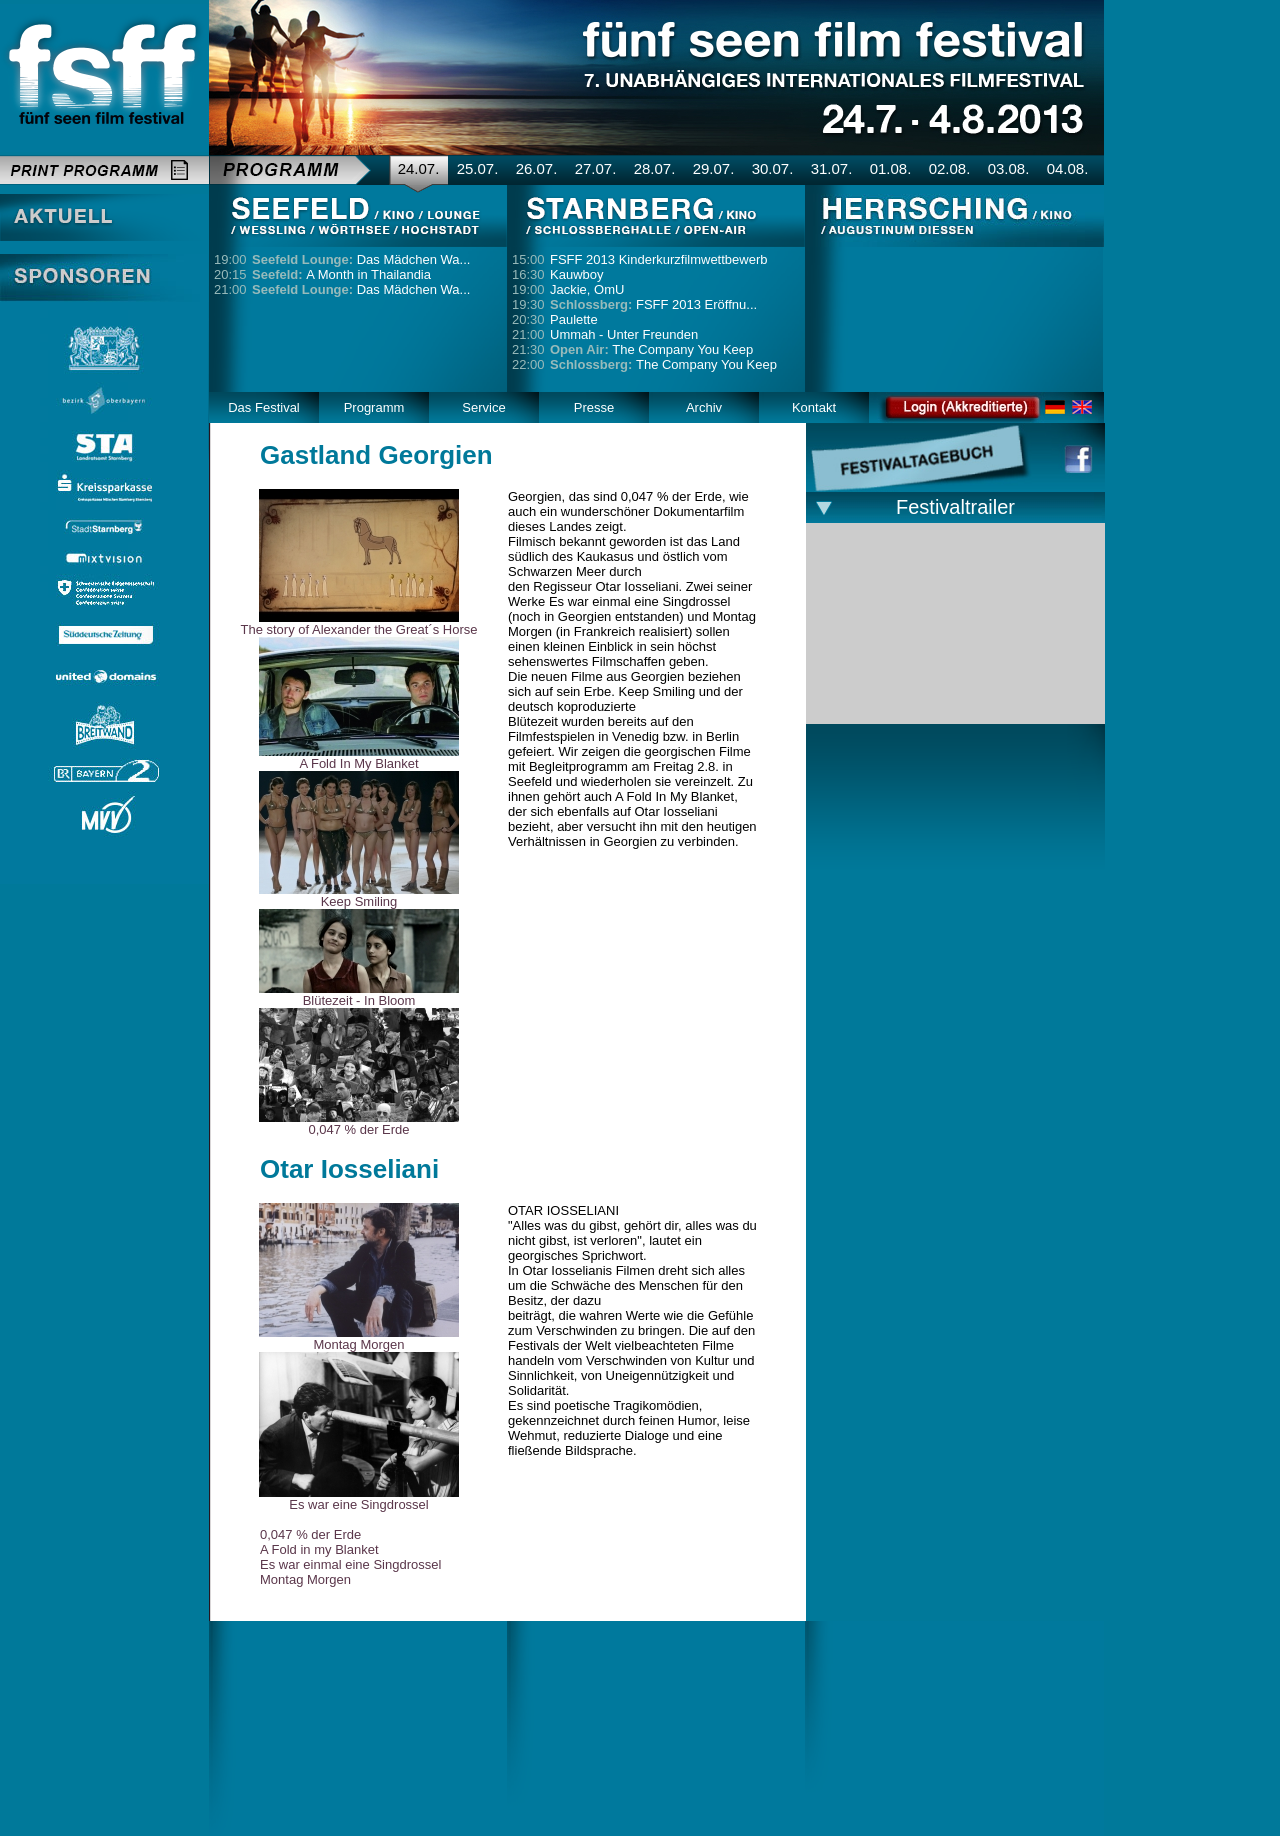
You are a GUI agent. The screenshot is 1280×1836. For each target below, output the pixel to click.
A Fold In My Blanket (358, 763)
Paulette (574, 319)
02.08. (950, 168)
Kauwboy (576, 274)
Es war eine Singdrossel (358, 1504)
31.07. (832, 168)
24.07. (419, 168)
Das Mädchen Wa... (361, 259)
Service (483, 407)
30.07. (773, 168)
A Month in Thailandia (341, 274)
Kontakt (814, 407)
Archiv (704, 407)
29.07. (714, 168)
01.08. (891, 168)
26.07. (537, 168)
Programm (374, 407)
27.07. (596, 168)
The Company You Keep (651, 349)
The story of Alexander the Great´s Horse (359, 629)
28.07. (655, 168)
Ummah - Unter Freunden (624, 334)
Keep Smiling (359, 901)
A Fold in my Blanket (319, 1549)
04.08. (1068, 168)
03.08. (1009, 168)
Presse (594, 407)
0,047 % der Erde (358, 1129)
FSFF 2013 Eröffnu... (653, 304)
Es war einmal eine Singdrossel (350, 1564)
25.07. (478, 168)
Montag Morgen (358, 1344)
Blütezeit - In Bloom (359, 1000)
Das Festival (264, 407)
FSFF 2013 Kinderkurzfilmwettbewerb (658, 259)
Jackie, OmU (587, 289)
